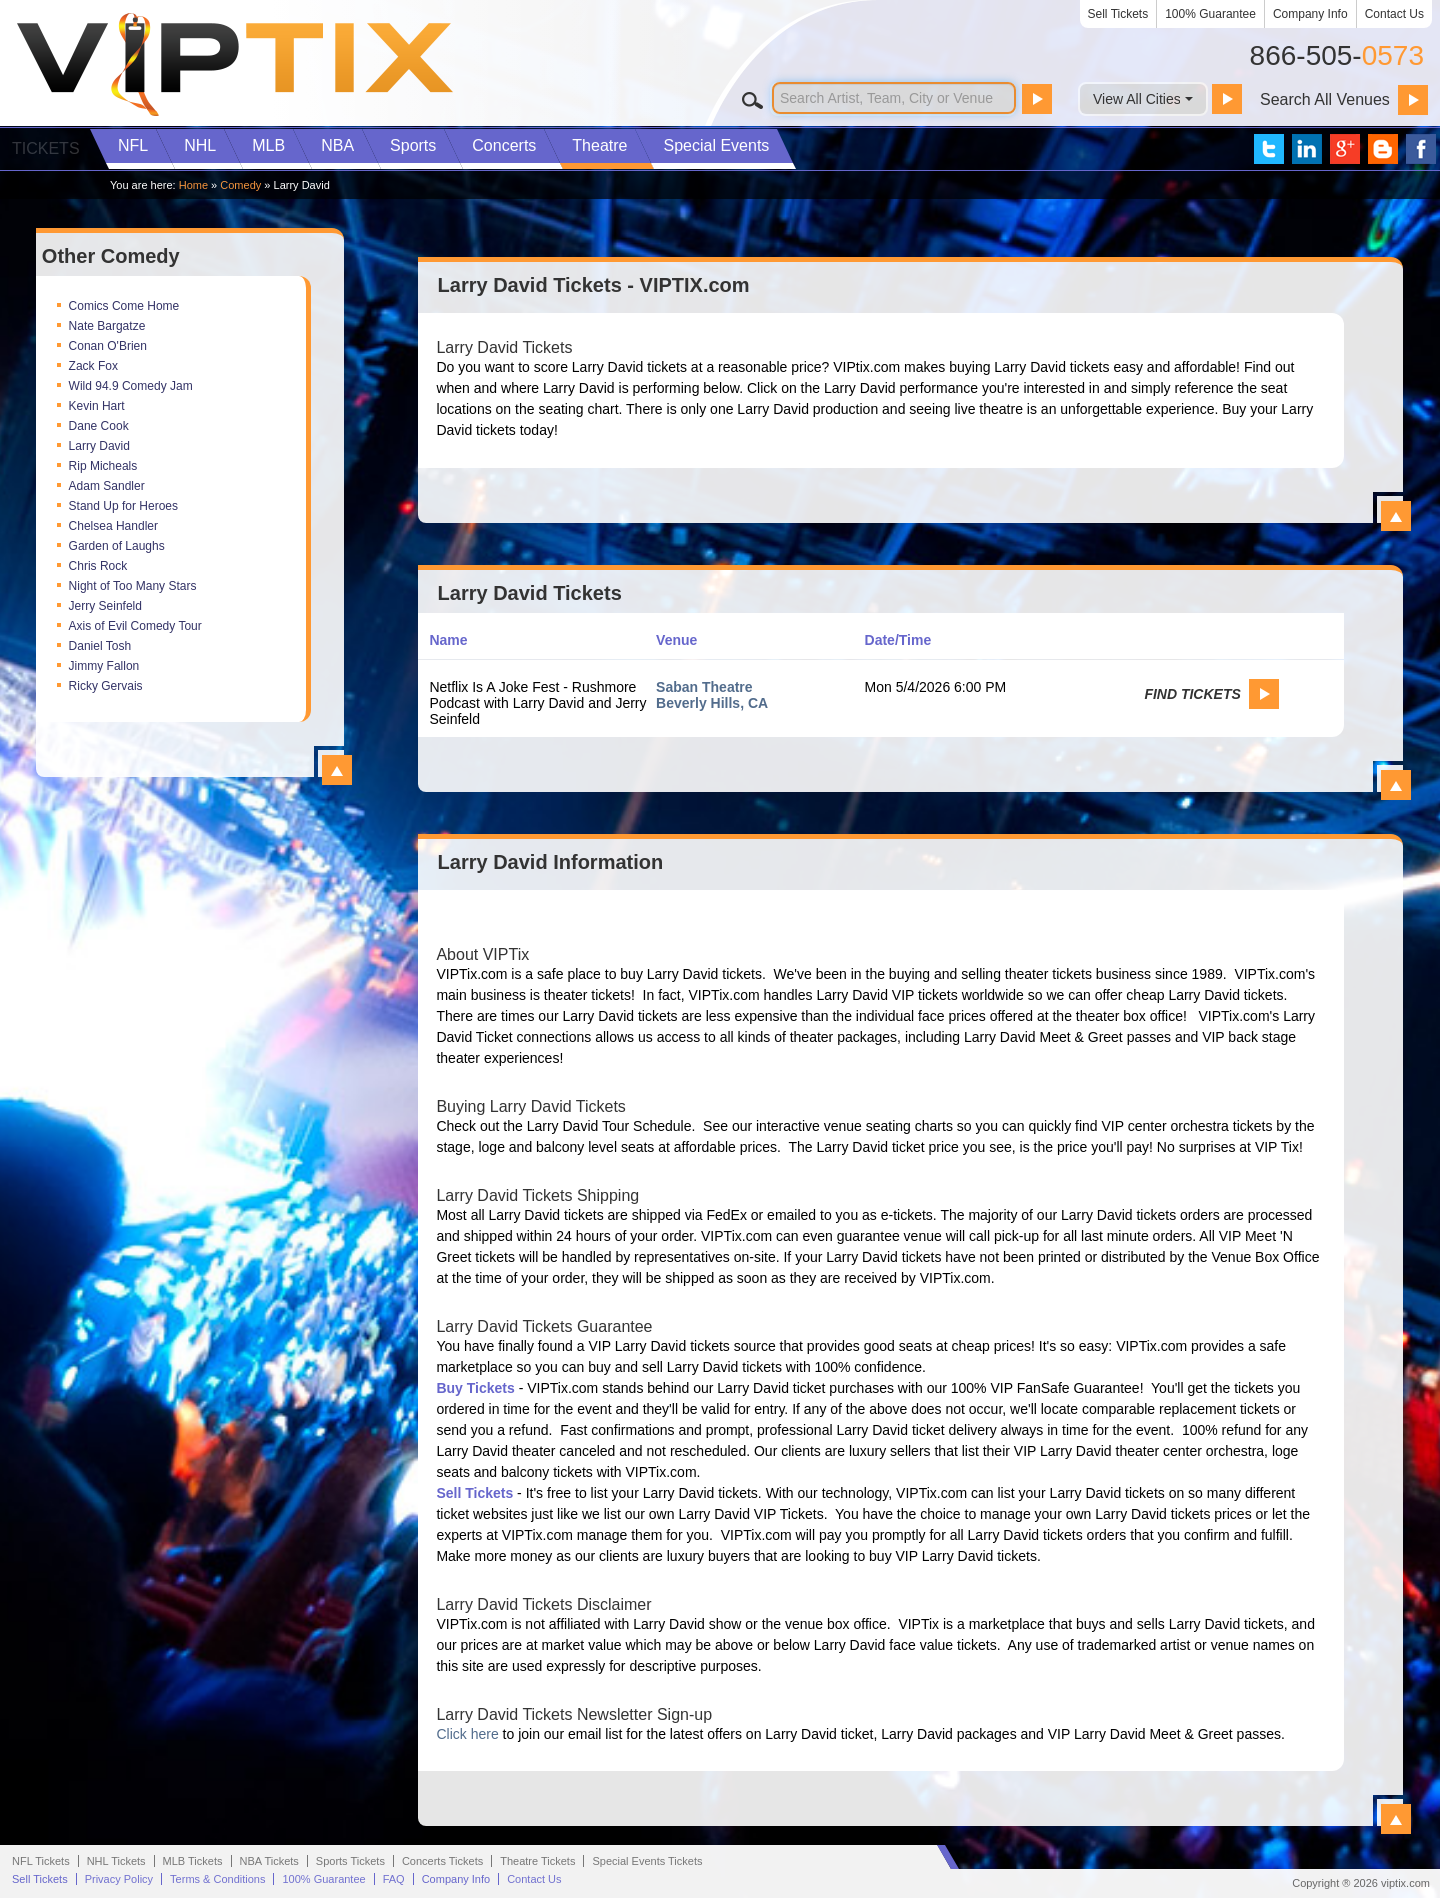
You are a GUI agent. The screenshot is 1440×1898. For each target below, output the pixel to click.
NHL (200, 145)
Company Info (1310, 14)
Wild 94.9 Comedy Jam (131, 386)
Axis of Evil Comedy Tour (135, 626)
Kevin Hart (97, 406)
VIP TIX (234, 65)
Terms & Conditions (217, 1879)
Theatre (599, 145)
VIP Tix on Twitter (1269, 149)
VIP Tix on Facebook (1421, 149)
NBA (337, 145)
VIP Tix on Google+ (1345, 149)
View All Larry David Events (1396, 785)
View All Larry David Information (1396, 1819)
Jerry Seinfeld (105, 606)
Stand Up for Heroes (123, 506)
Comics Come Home (124, 306)
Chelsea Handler (113, 526)
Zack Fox (93, 366)
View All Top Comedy (337, 770)
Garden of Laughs (117, 546)
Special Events (716, 145)
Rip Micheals (103, 466)
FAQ (394, 1879)
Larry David (99, 446)
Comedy (240, 185)
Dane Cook (99, 426)
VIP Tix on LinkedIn (1307, 149)
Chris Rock (98, 566)
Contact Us (1394, 14)
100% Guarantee (1210, 14)
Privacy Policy (119, 1879)
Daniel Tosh (100, 646)
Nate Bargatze (107, 326)
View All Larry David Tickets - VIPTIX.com (1396, 516)
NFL (133, 145)
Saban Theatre (704, 687)
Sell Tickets (1118, 14)
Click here (467, 1734)
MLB (268, 145)
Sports (413, 145)
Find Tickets (1192, 694)
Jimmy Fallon (104, 666)
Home (193, 185)
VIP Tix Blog (1383, 149)
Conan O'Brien (108, 346)
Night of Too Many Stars (133, 586)
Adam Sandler (107, 486)
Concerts (504, 145)
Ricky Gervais (106, 686)
